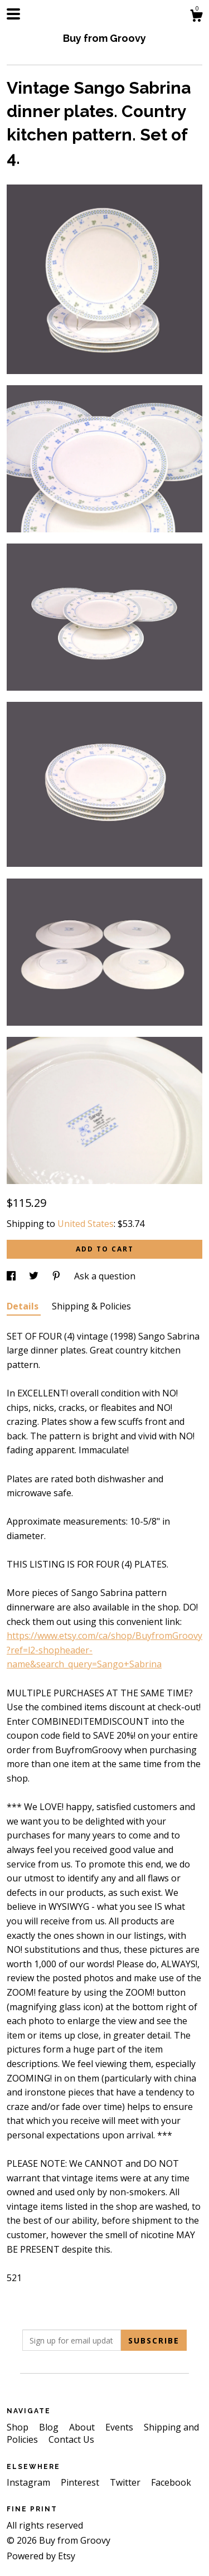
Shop (19, 2427)
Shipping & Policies (91, 1306)
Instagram (29, 2482)
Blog (50, 2427)
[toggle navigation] (13, 14)
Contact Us (71, 2439)
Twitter (126, 2482)
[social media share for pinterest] (57, 1276)
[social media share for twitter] (35, 1276)
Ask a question (104, 1276)
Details (24, 1306)
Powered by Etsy (41, 2556)
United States (85, 1223)
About (83, 2427)
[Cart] (196, 17)
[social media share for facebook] (12, 1276)
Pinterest (81, 2482)
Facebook (171, 2482)
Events (120, 2427)
